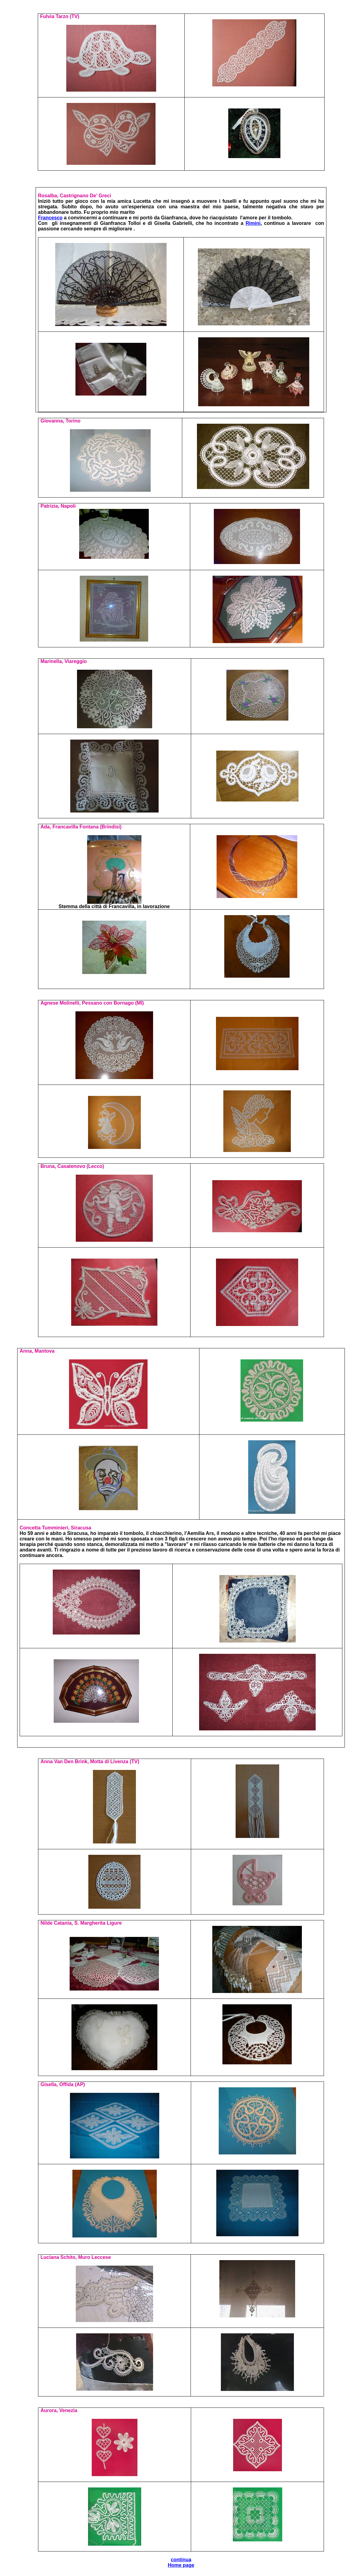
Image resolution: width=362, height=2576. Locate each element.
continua (181, 2559)
